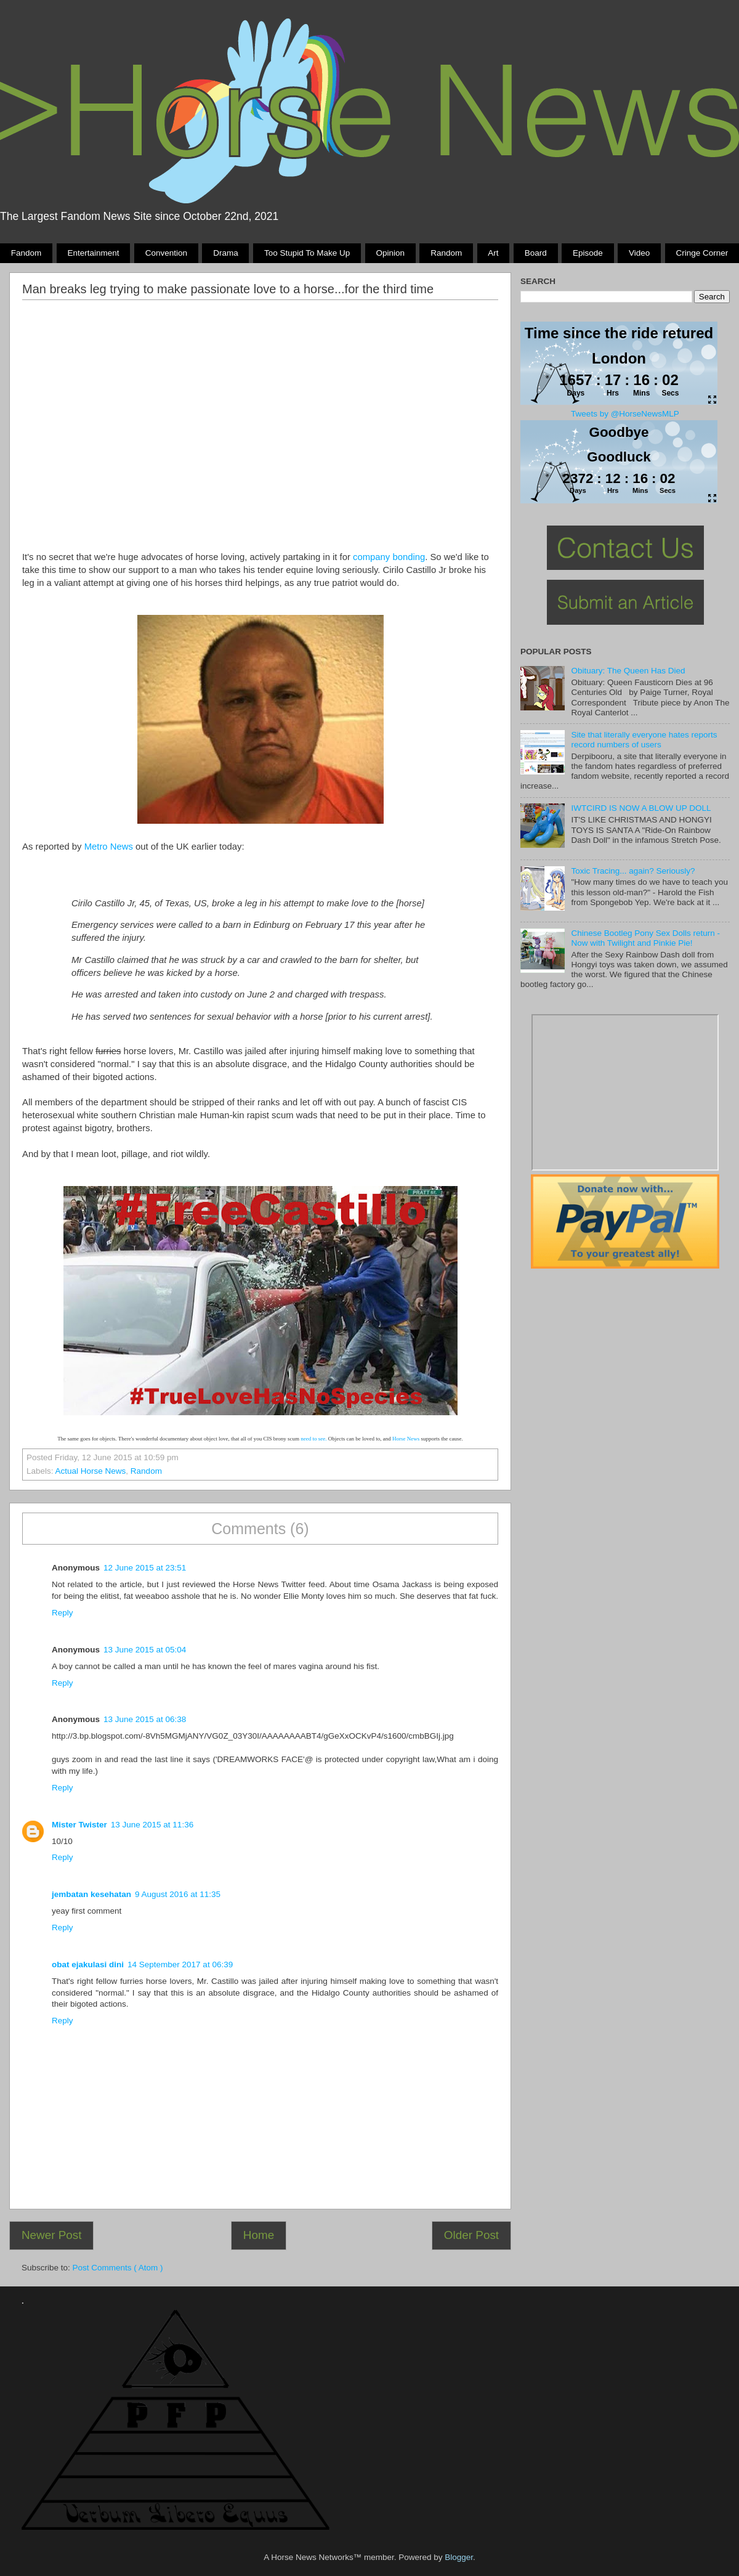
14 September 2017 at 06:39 (180, 1964)
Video (639, 253)
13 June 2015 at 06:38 (144, 1719)
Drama (225, 253)
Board (536, 253)
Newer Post (52, 2235)
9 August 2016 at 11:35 (177, 1894)
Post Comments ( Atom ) (118, 2267)
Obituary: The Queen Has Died (628, 670)
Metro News (108, 846)
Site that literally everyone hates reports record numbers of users (644, 739)
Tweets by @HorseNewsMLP (625, 413)
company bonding (389, 557)
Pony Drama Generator (625, 1092)
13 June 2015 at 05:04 (144, 1649)
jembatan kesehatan (91, 1894)
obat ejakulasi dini (88, 1964)
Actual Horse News (90, 1471)
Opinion (390, 253)
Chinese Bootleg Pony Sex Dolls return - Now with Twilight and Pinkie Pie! (645, 938)
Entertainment (93, 253)
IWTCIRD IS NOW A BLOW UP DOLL (641, 808)
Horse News (405, 1439)
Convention (166, 253)
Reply (62, 1612)
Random (446, 253)
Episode (588, 253)
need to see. (313, 1439)
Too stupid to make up (307, 253)
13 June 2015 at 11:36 (152, 1824)
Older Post (471, 2235)
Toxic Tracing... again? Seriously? (633, 871)
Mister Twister (79, 1824)
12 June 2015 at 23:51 (144, 1567)
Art (493, 253)
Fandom (26, 253)
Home (258, 2235)
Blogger (459, 2557)
